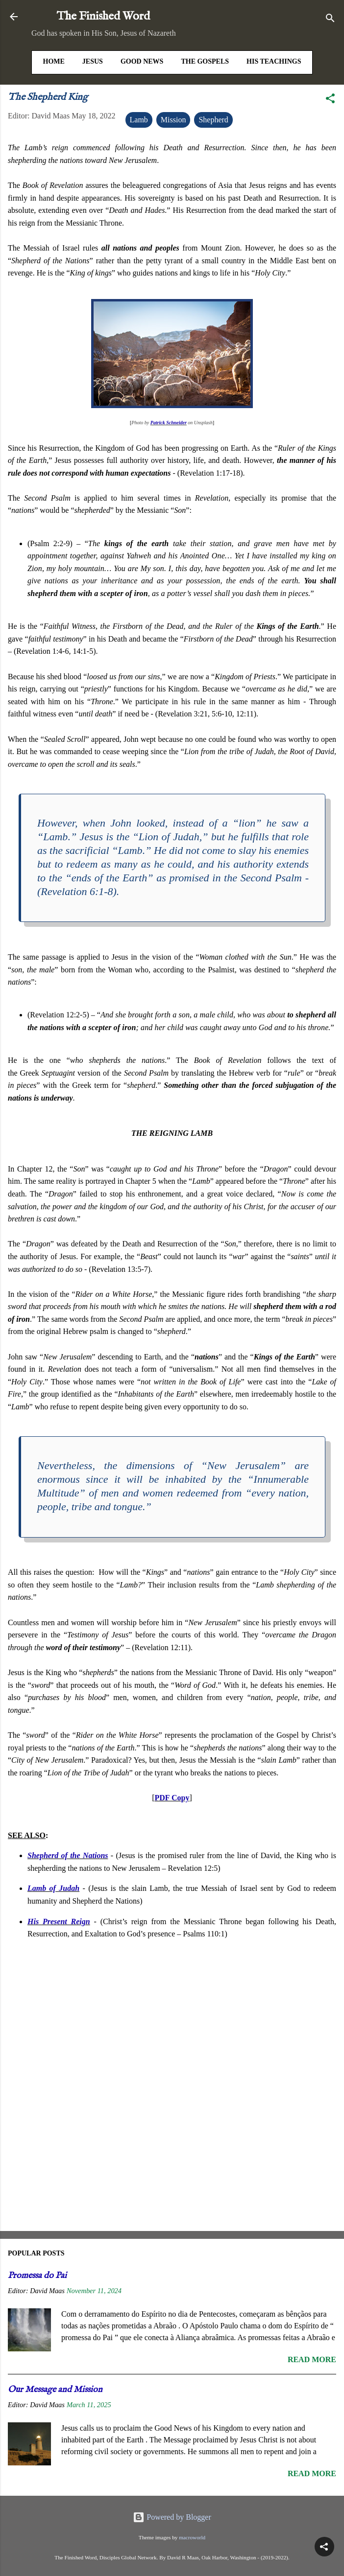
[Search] (330, 20)
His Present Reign (58, 1921)
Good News (142, 61)
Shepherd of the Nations (67, 1855)
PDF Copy (172, 1798)
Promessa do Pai (37, 2275)
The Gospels (205, 61)
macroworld (192, 2537)
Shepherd (213, 119)
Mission (173, 119)
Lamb (139, 119)
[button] (330, 100)
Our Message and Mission (55, 2389)
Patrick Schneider (168, 422)
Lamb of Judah (53, 1888)
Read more (312, 2359)
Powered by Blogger (172, 2517)
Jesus (92, 61)
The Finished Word (103, 16)
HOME (54, 61)
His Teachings (273, 61)
